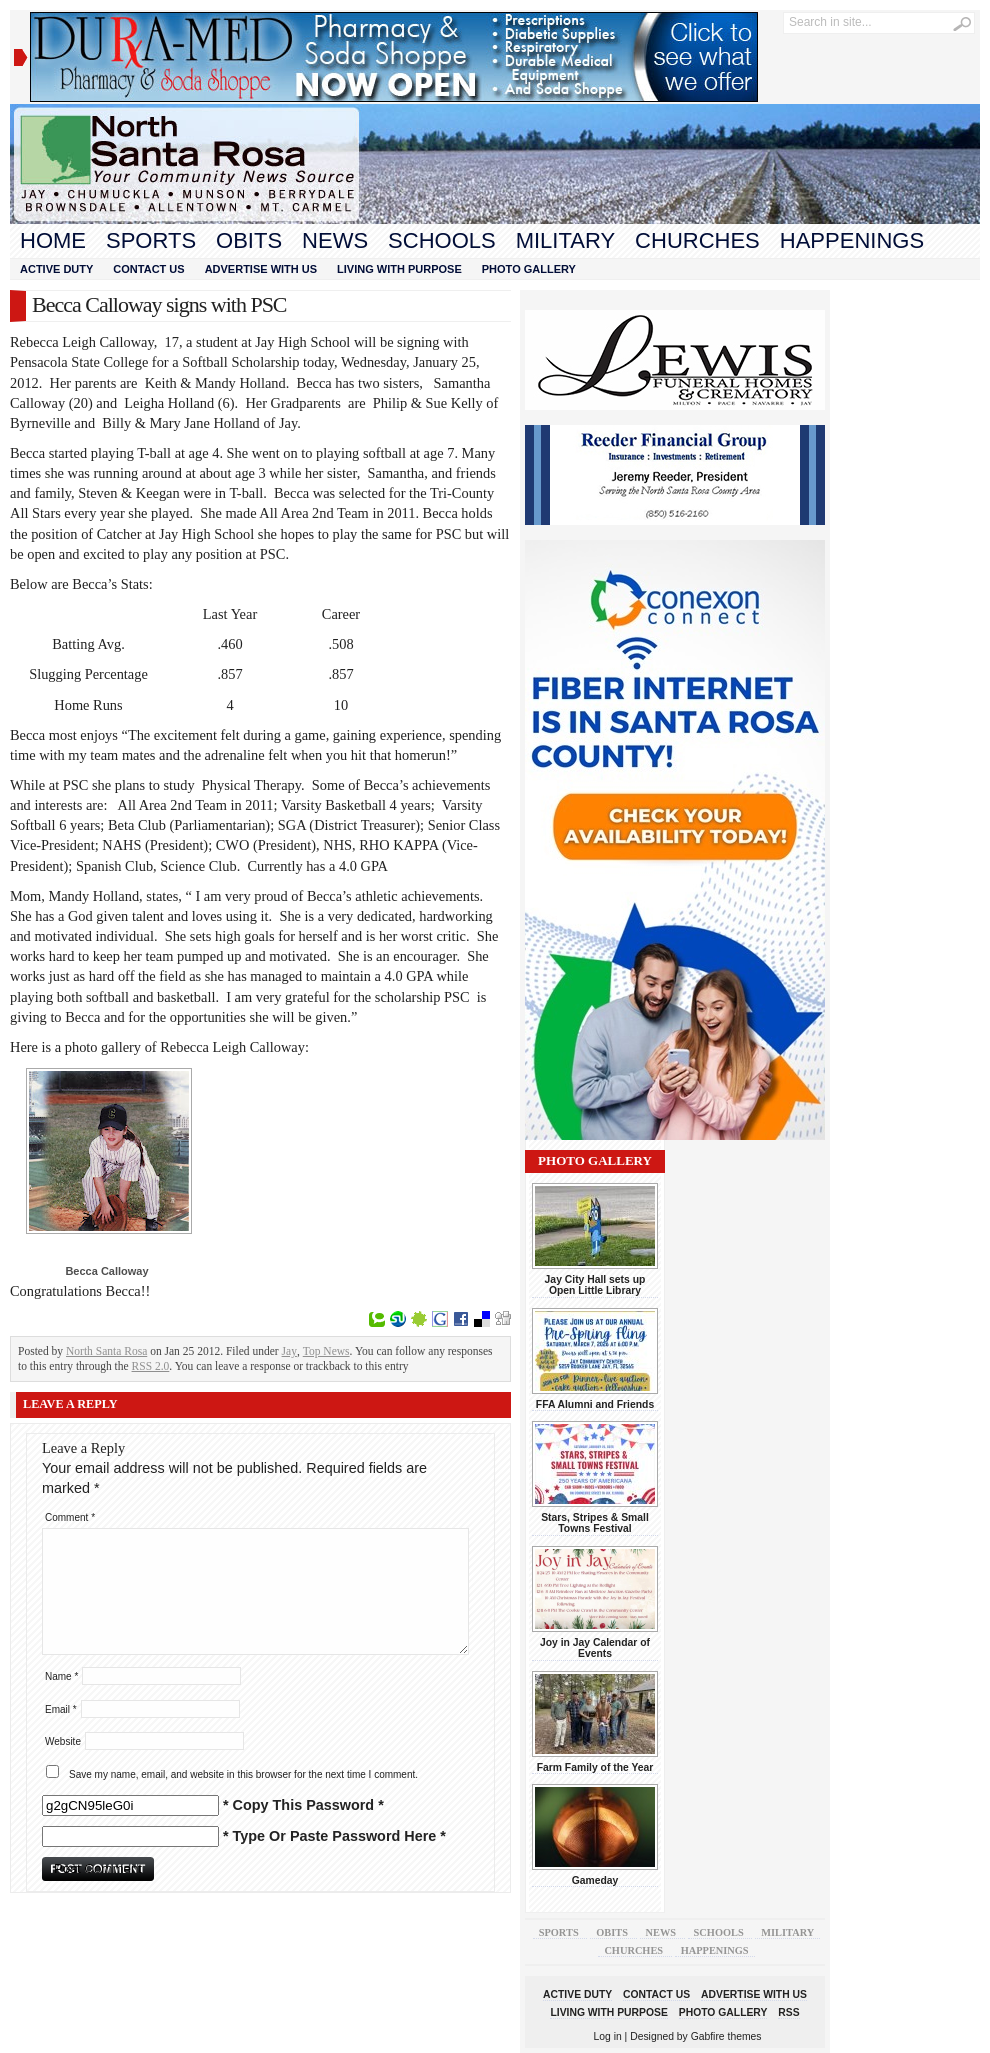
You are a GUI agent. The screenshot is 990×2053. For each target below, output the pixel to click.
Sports (151, 240)
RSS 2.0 (151, 1366)
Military (565, 240)
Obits (249, 240)
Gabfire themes (726, 2036)
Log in (608, 2036)
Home (53, 240)
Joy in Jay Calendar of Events (595, 1648)
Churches (697, 240)
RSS (788, 2012)
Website (63, 1741)
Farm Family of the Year (595, 1767)
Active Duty (56, 269)
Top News (326, 1351)
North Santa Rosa (106, 1351)
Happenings (852, 240)
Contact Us (148, 269)
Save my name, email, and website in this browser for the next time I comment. (243, 1774)
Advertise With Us (261, 269)
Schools (442, 240)
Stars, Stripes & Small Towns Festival (595, 1523)
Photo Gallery (529, 269)
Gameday (595, 1880)
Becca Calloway (106, 1271)
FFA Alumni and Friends (595, 1404)
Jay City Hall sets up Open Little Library (595, 1285)
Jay (289, 1351)
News (335, 240)
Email (61, 1709)
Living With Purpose (399, 269)
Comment (70, 1517)
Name (61, 1676)
